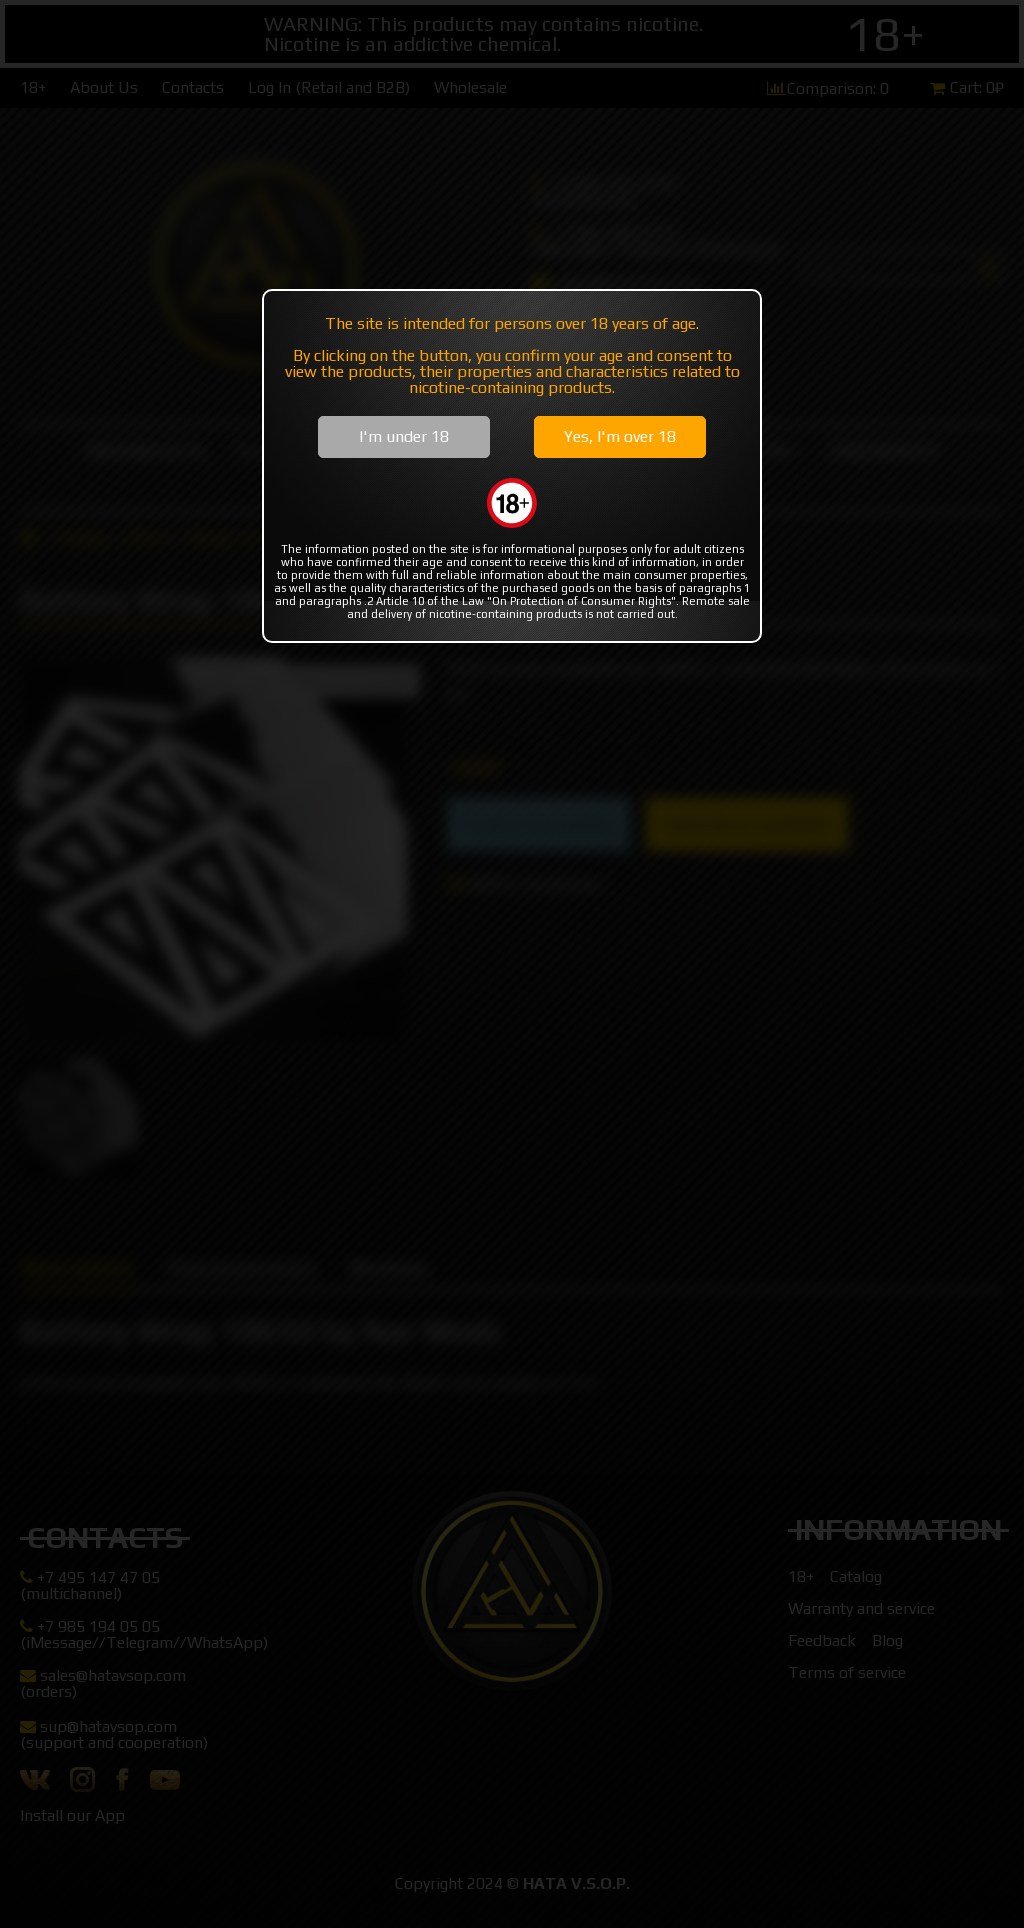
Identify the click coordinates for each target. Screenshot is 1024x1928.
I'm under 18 (404, 436)
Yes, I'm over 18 (620, 436)
